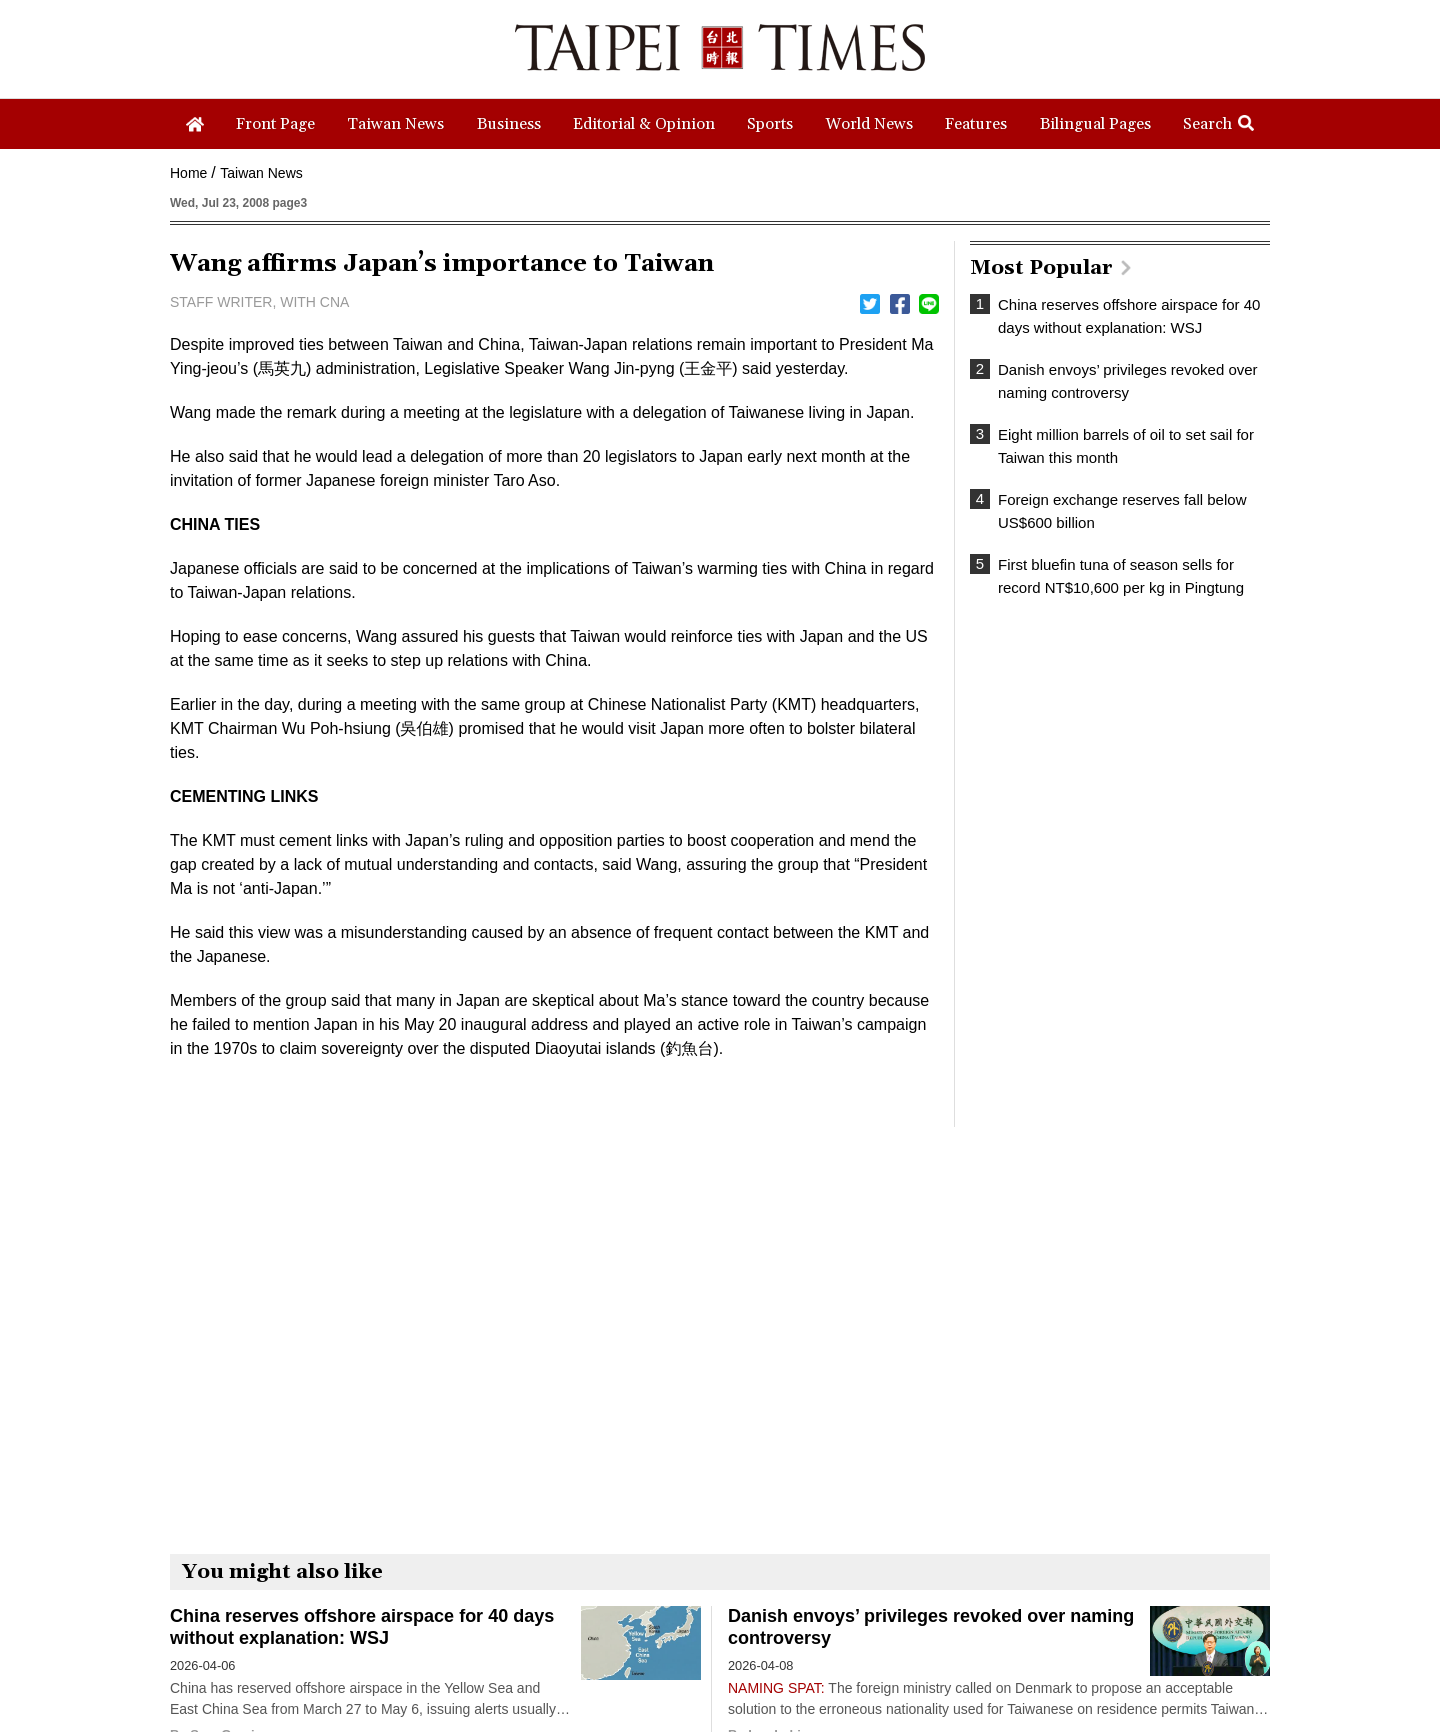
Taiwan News (261, 173)
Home (188, 173)
